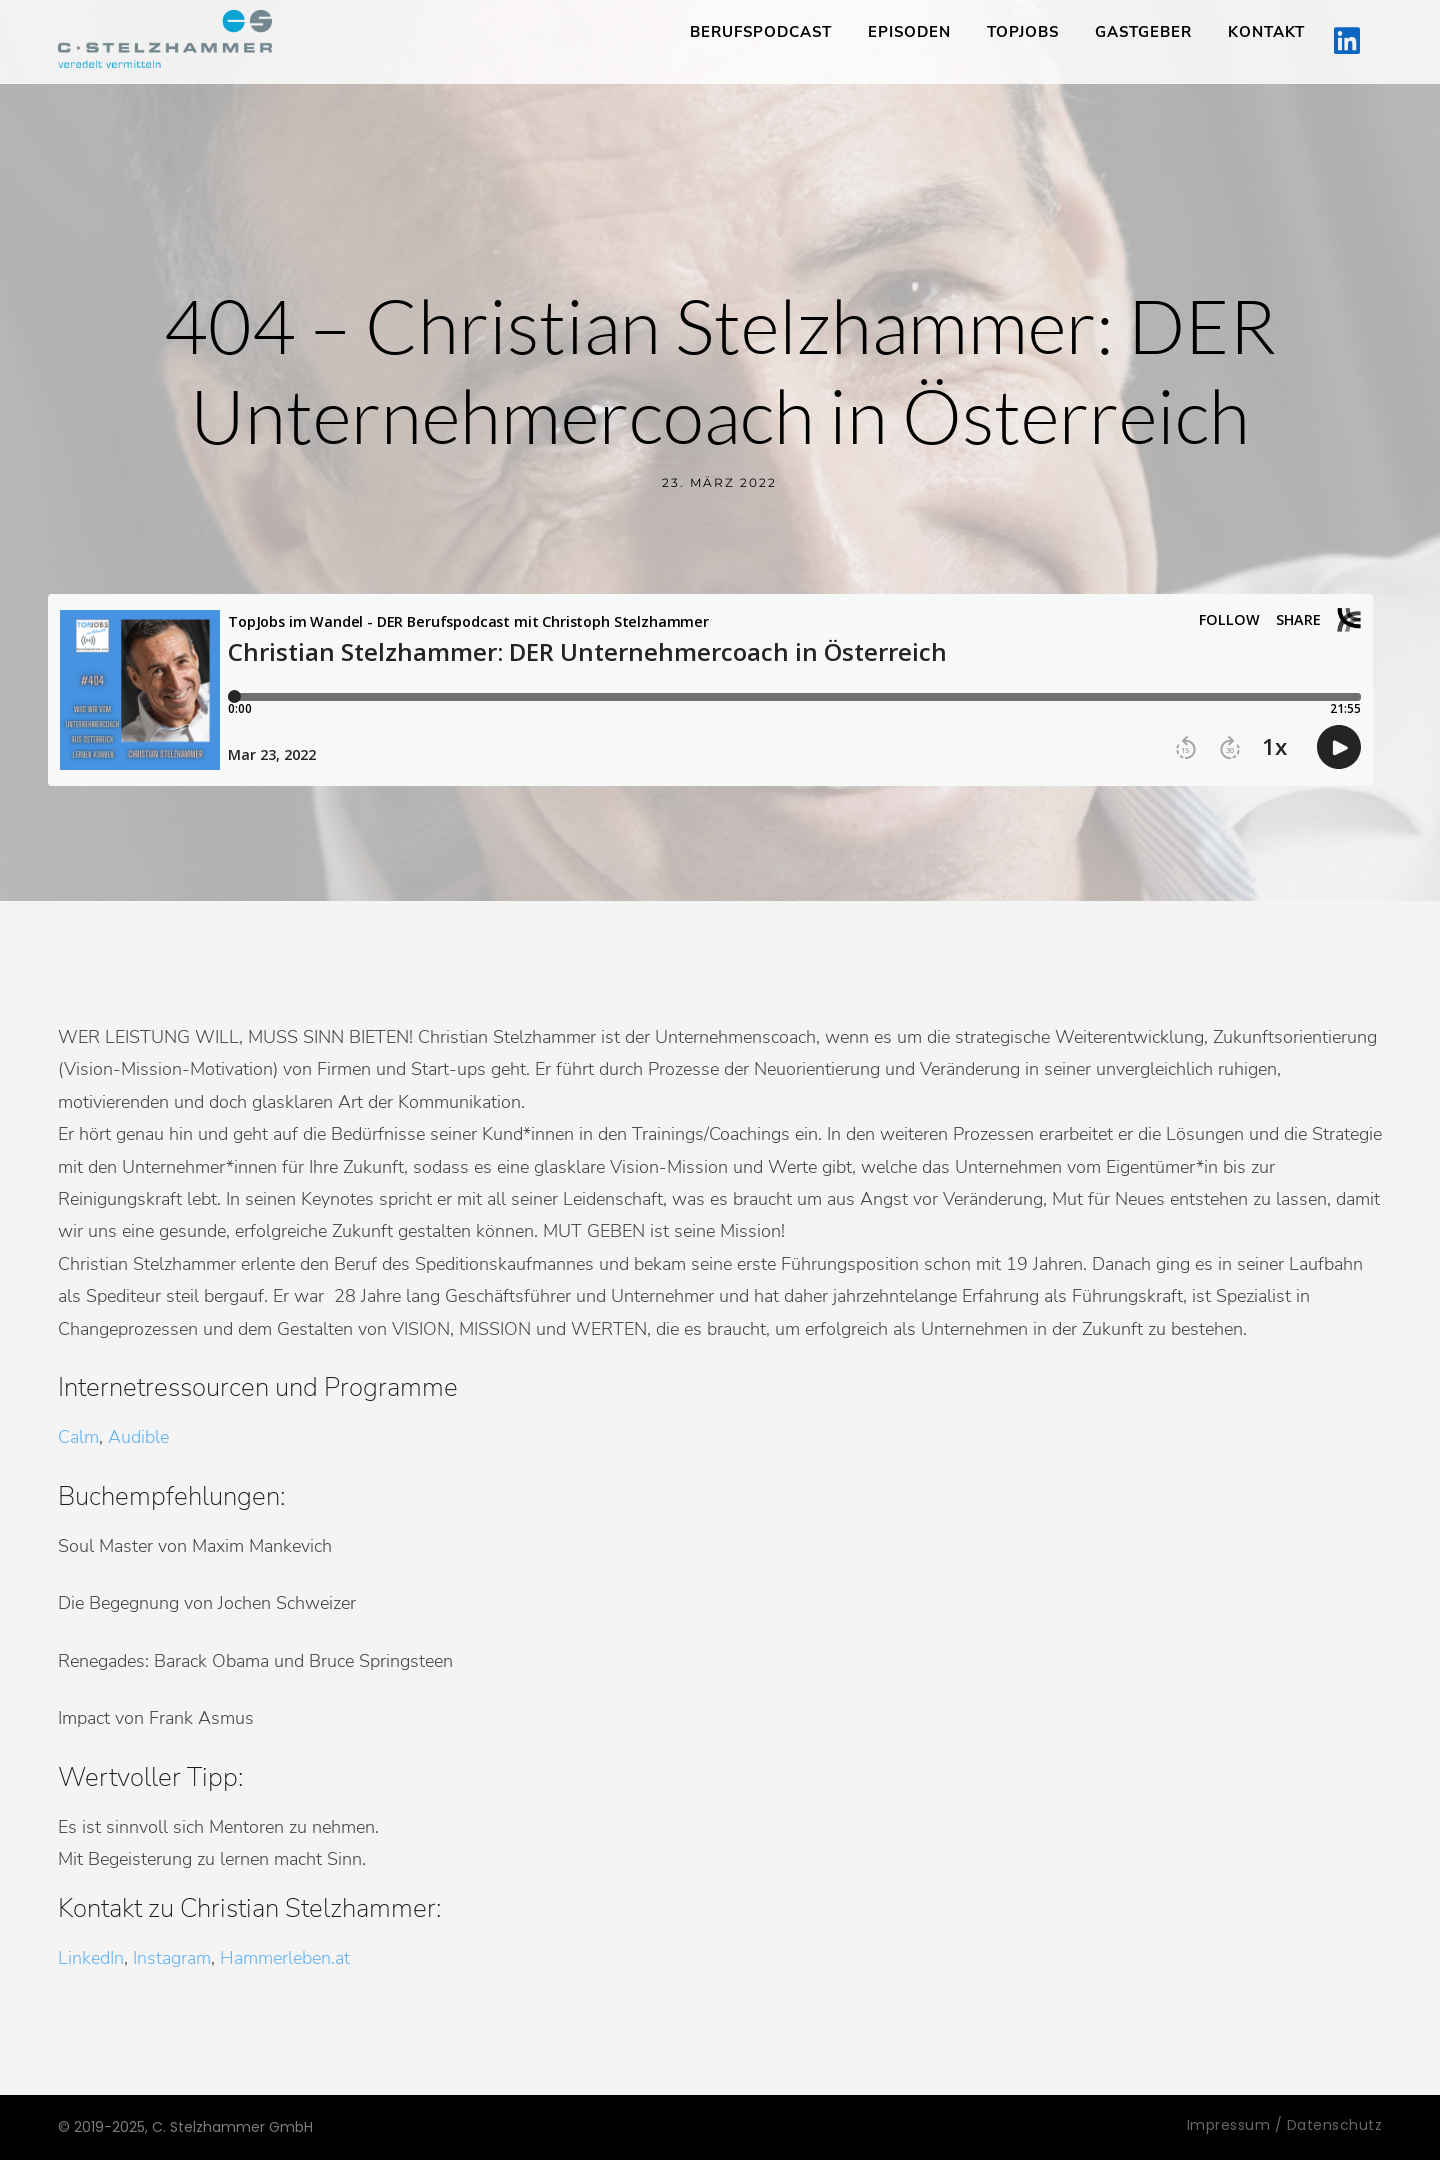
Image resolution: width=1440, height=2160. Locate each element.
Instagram (172, 1958)
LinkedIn (91, 1958)
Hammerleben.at (285, 1958)
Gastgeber (1143, 32)
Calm (78, 1437)
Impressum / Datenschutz (1285, 2125)
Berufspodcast (761, 32)
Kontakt (1266, 32)
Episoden (909, 32)
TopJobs (1023, 32)
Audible (138, 1437)
